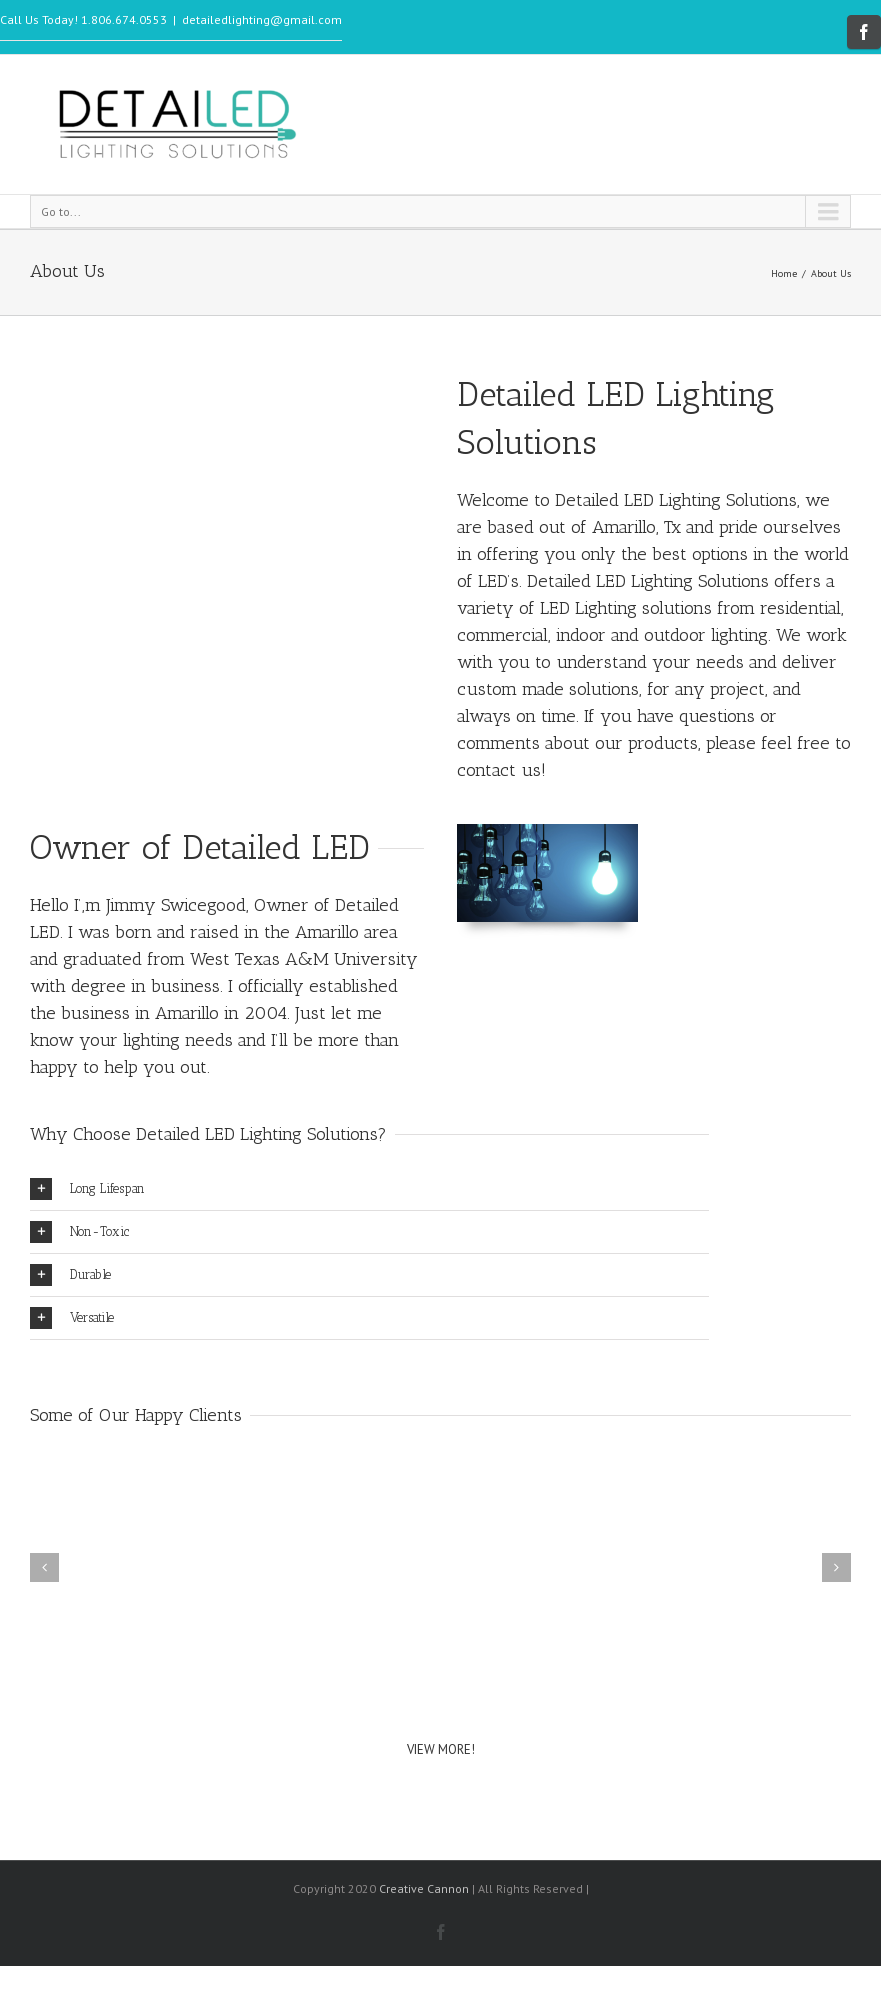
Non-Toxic (79, 1232)
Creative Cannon (424, 1888)
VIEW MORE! (441, 1749)
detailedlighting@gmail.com (262, 19)
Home (784, 273)
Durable (70, 1275)
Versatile (72, 1318)
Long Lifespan (87, 1189)
